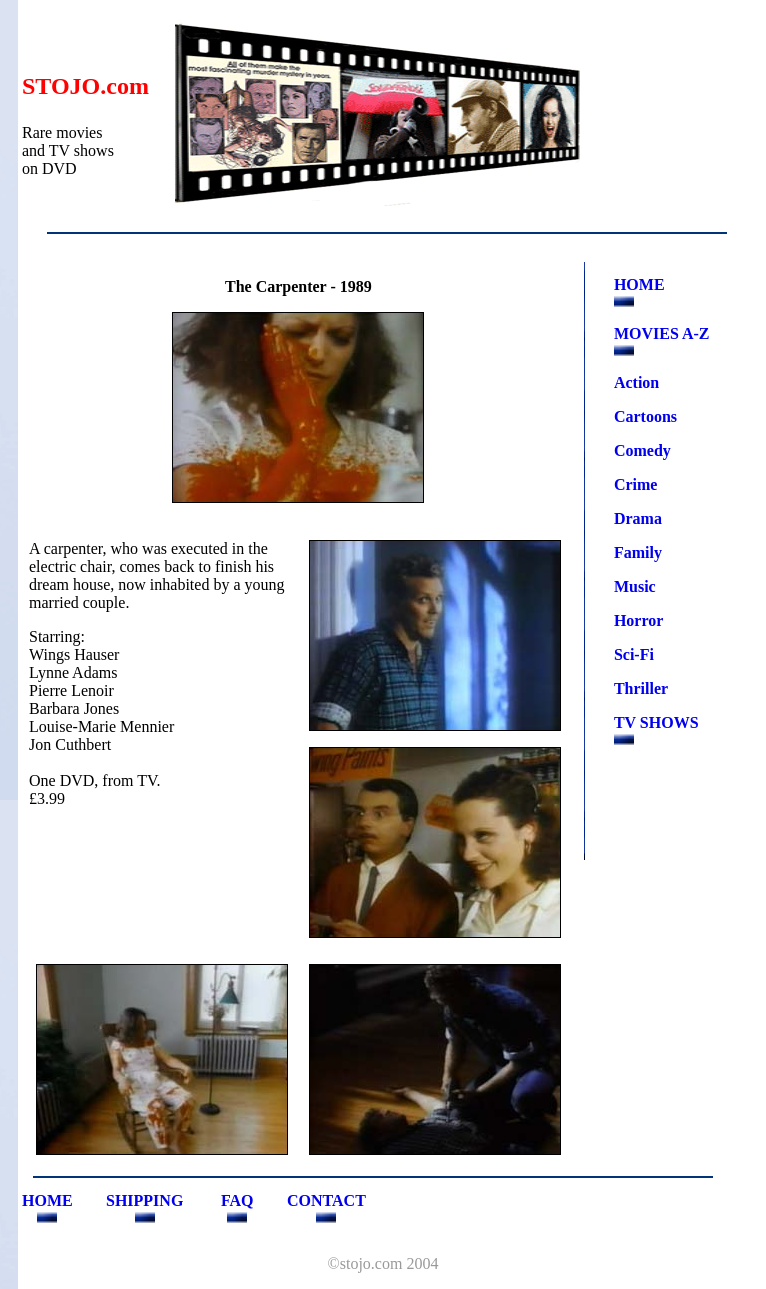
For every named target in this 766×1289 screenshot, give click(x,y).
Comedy (642, 450)
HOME (639, 284)
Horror (638, 620)
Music (635, 586)
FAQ (237, 1200)
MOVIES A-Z (662, 333)
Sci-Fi (634, 654)
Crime (636, 484)
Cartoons (645, 416)
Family (638, 552)
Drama (638, 518)
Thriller (641, 688)
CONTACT (326, 1200)
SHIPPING (144, 1200)
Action (636, 382)
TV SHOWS (656, 722)
